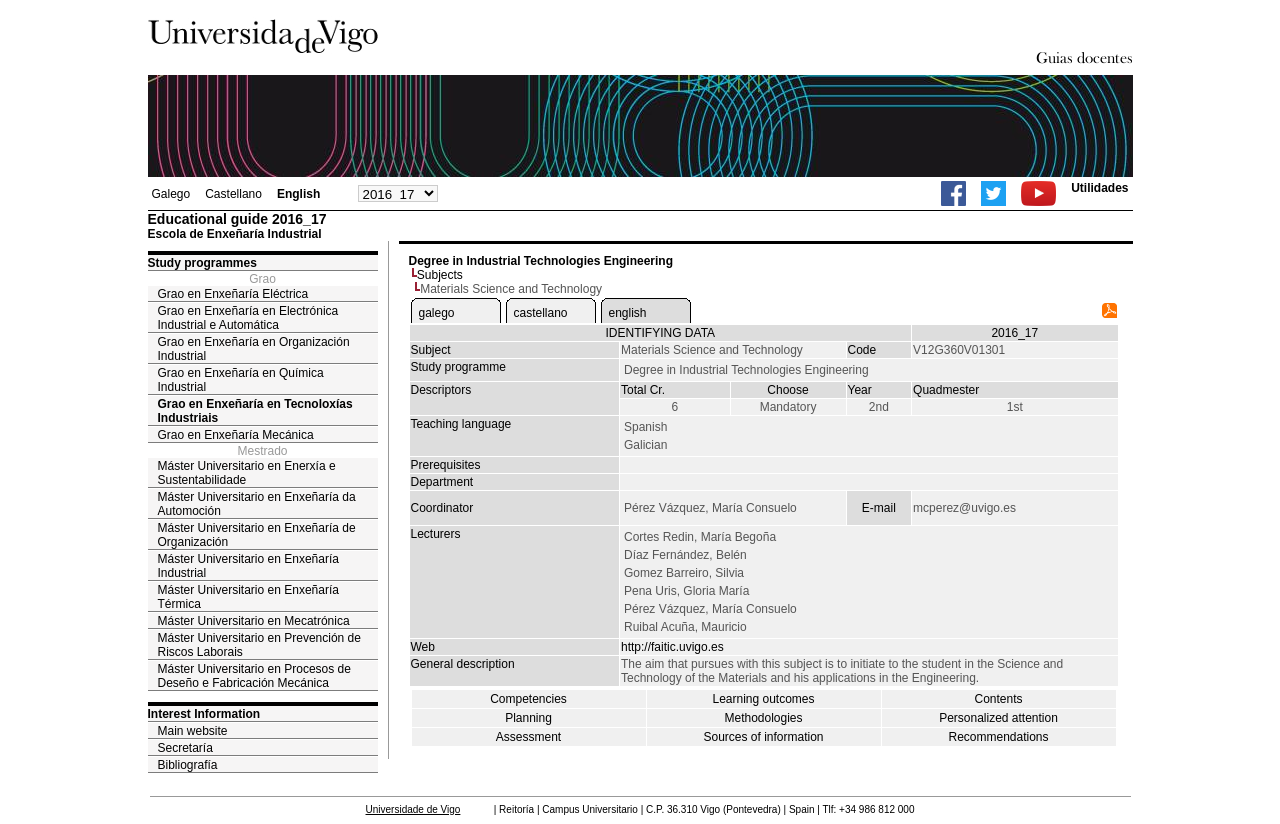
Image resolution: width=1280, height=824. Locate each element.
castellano (541, 313)
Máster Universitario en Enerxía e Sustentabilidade (247, 473)
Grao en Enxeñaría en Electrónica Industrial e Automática (248, 318)
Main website (193, 731)
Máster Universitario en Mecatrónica (254, 621)
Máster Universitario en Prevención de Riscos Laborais (259, 645)
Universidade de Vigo (413, 809)
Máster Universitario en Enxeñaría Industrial (248, 566)
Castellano (233, 194)
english (628, 313)
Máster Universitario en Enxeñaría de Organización (257, 535)
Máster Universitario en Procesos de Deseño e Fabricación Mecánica (254, 676)
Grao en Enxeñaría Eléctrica (233, 294)
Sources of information (763, 737)
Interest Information (204, 714)
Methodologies (763, 718)
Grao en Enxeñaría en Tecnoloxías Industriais (255, 411)
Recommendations (998, 737)
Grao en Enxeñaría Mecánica (236, 435)
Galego (171, 194)
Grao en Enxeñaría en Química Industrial (241, 380)
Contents (998, 699)
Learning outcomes (763, 699)
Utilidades (1099, 188)
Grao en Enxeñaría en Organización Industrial (254, 349)
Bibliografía (188, 765)
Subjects (440, 275)
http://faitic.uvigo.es (672, 647)
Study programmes (202, 263)
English (298, 194)
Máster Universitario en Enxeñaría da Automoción (257, 504)
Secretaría (185, 748)
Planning (528, 718)
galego (437, 313)
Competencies (528, 699)
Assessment (528, 737)
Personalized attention (998, 718)
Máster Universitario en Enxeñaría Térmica (248, 597)
